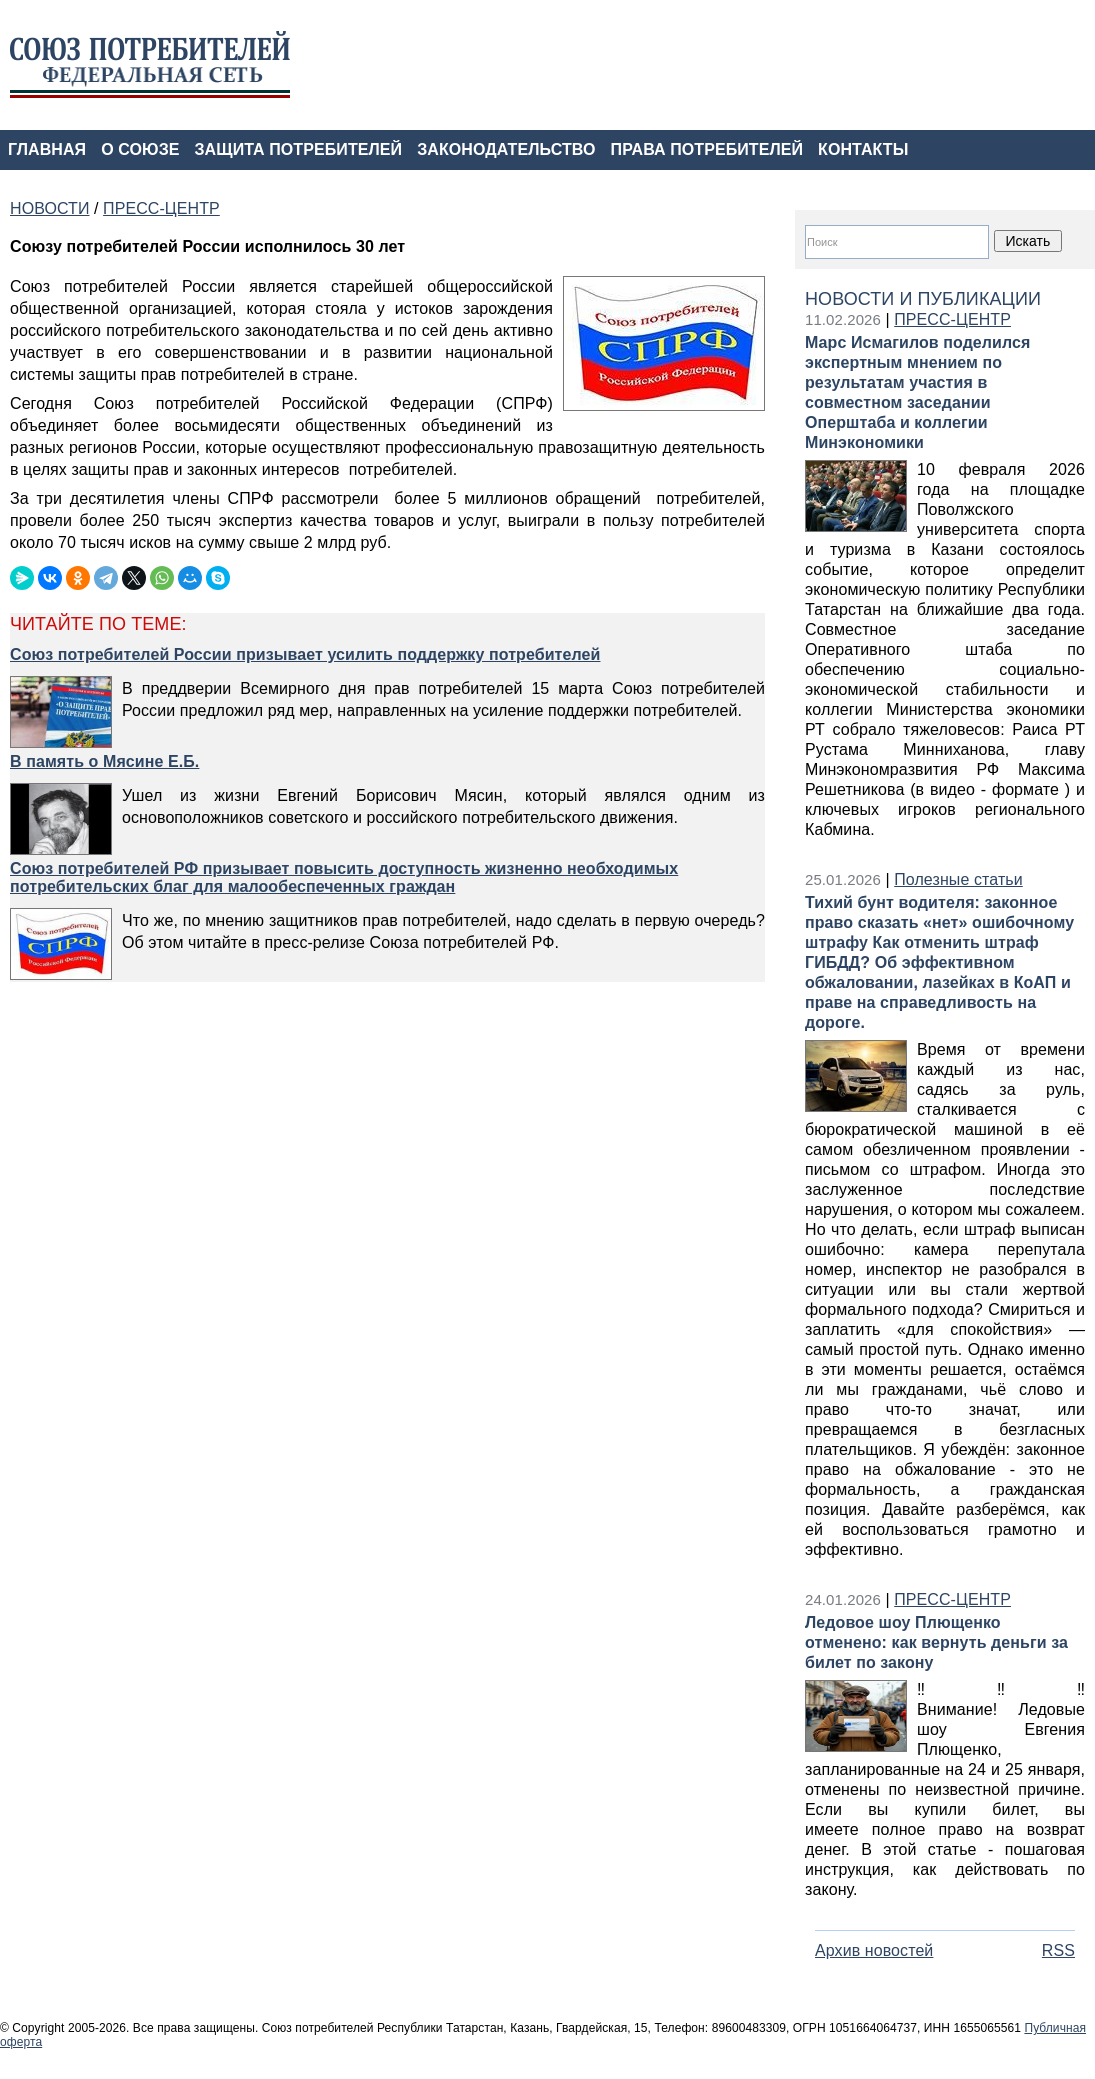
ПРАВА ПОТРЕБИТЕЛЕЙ (707, 149)
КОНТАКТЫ (863, 149)
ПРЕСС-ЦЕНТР (952, 319)
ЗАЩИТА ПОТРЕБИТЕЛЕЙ (299, 149)
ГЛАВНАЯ (47, 149)
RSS (1058, 1950)
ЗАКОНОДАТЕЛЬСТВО (506, 149)
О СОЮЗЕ (140, 149)
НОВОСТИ (49, 208)
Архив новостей (874, 1950)
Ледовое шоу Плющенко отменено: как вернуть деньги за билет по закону (936, 1642)
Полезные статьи (958, 879)
